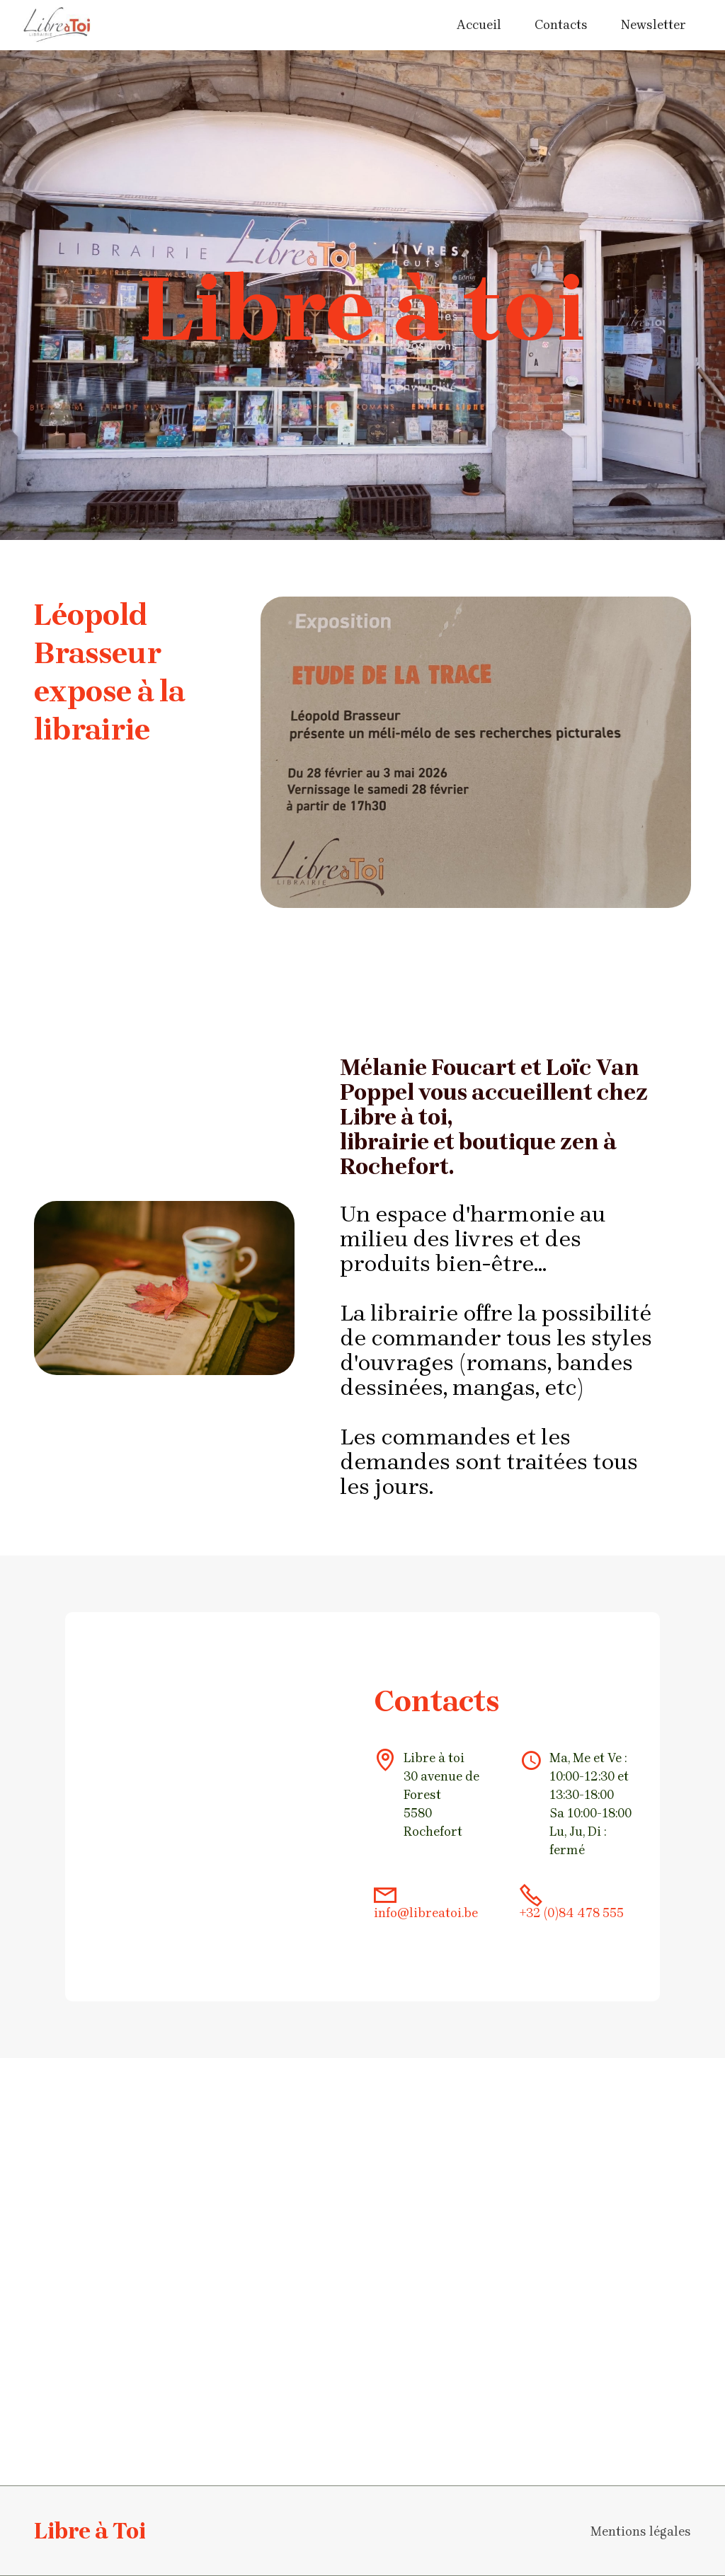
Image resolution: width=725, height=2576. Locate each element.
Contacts (561, 25)
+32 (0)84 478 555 (572, 1913)
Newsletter (653, 25)
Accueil (479, 25)
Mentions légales (640, 2531)
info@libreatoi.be (426, 1913)
